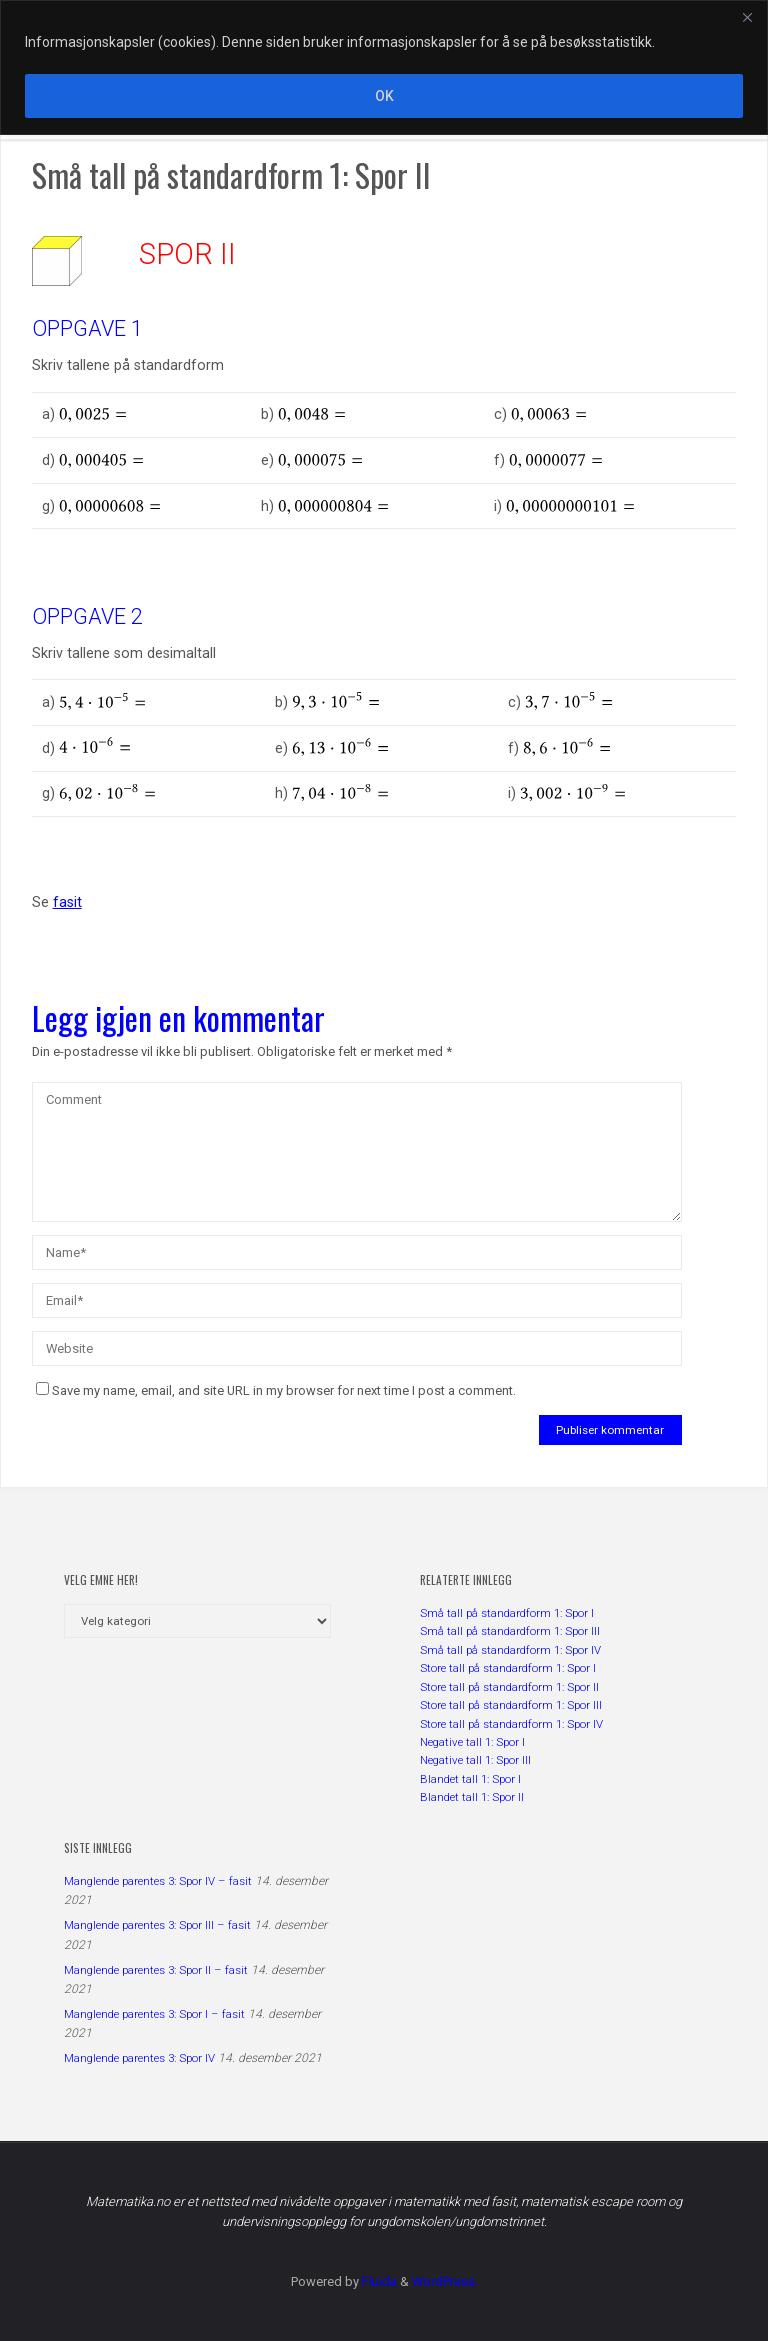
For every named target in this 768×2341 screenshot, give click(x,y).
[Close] (747, 17)
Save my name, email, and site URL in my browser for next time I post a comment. (276, 1390)
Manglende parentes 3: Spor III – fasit (157, 1925)
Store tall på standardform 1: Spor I (508, 1668)
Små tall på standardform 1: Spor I (507, 1613)
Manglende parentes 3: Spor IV (139, 2058)
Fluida (378, 2281)
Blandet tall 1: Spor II (472, 1797)
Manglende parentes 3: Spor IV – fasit (158, 1881)
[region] (384, 67)
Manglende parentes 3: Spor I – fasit (154, 2014)
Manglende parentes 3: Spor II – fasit (156, 1970)
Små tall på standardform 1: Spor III (510, 1631)
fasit (67, 902)
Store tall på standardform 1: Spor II (509, 1687)
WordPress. (445, 2281)
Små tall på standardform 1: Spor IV (510, 1650)
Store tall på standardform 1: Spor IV (511, 1724)
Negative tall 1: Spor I (472, 1742)
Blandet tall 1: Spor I (470, 1779)
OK (384, 96)
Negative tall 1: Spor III (475, 1760)
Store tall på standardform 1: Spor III (511, 1705)
